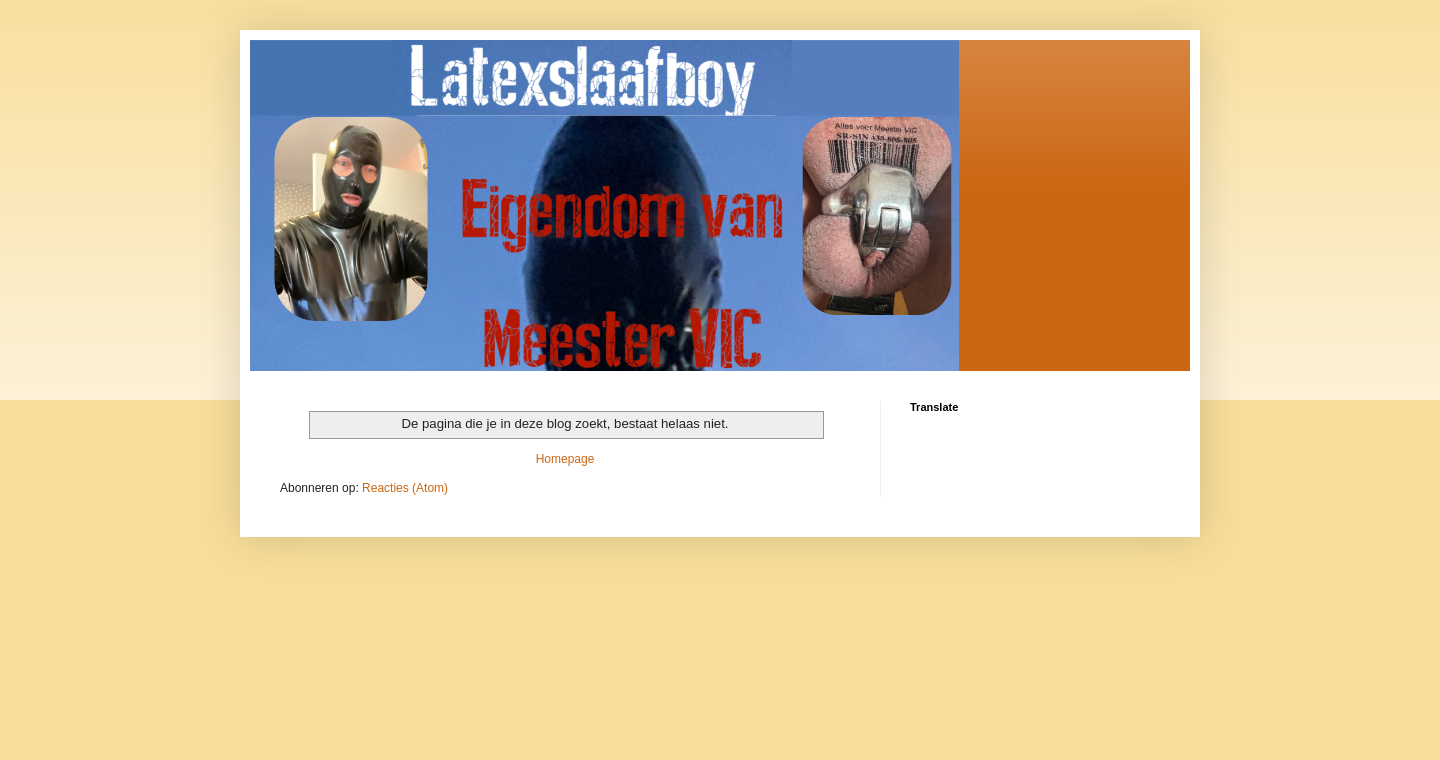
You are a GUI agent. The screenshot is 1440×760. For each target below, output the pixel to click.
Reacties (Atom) (405, 488)
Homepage (565, 459)
